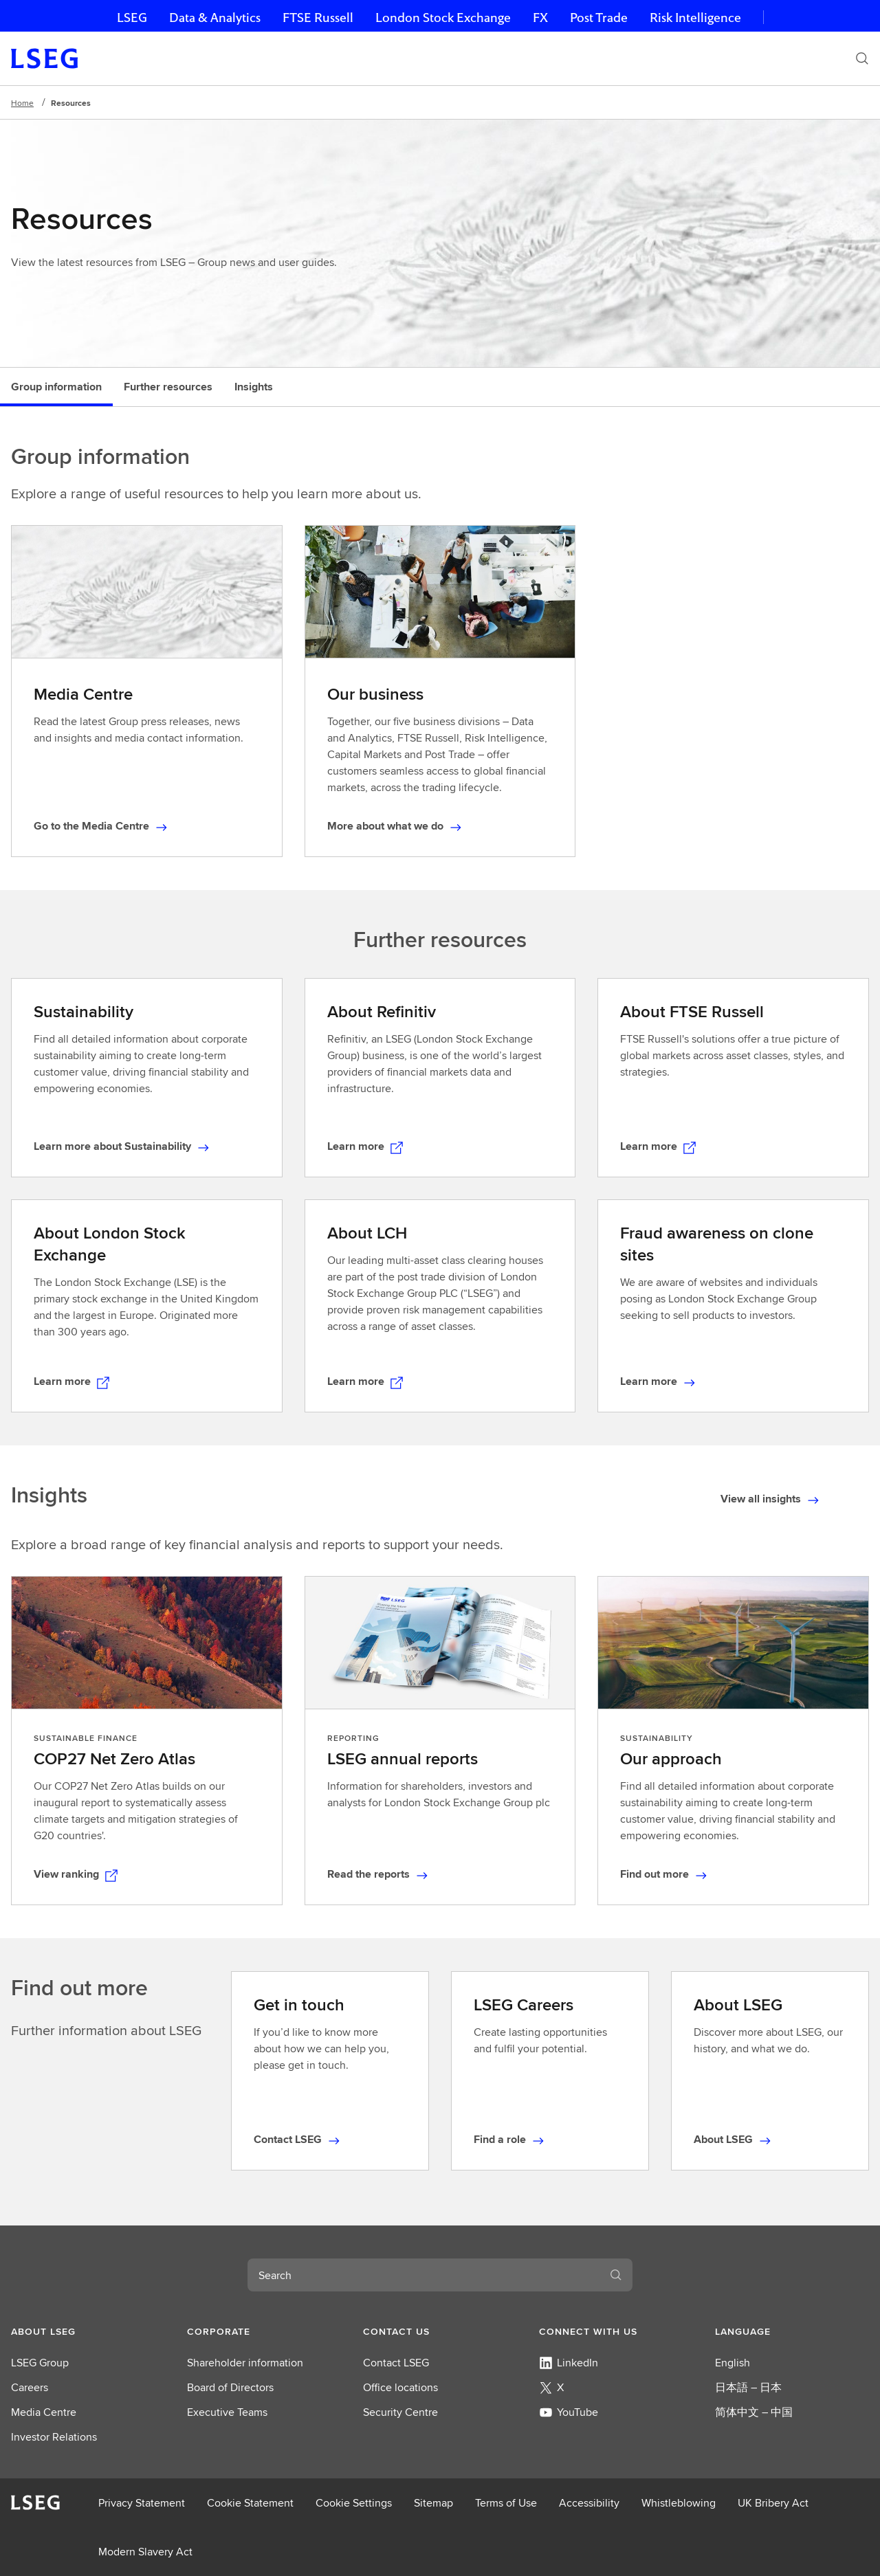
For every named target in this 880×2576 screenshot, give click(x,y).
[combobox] (424, 2274)
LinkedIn (568, 2362)
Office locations (400, 2387)
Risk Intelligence (695, 17)
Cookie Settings (354, 2503)
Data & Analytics (215, 17)
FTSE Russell (318, 17)
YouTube (568, 2412)
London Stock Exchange (443, 17)
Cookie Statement (250, 2503)
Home (22, 103)
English (732, 2362)
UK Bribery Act (773, 2503)
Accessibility (589, 2503)
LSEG (132, 17)
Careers (29, 2387)
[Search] (862, 58)
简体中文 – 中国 (754, 2412)
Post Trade (599, 17)
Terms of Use (506, 2503)
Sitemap (433, 2503)
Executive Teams (227, 2412)
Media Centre (43, 2412)
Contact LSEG (396, 2362)
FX (540, 17)
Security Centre (400, 2412)
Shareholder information (245, 2362)
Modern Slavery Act (145, 2552)
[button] (88, 2331)
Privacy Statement (141, 2503)
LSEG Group (40, 2362)
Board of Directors (230, 2387)
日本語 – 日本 (748, 2387)
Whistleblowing (678, 2503)
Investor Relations (54, 2437)
